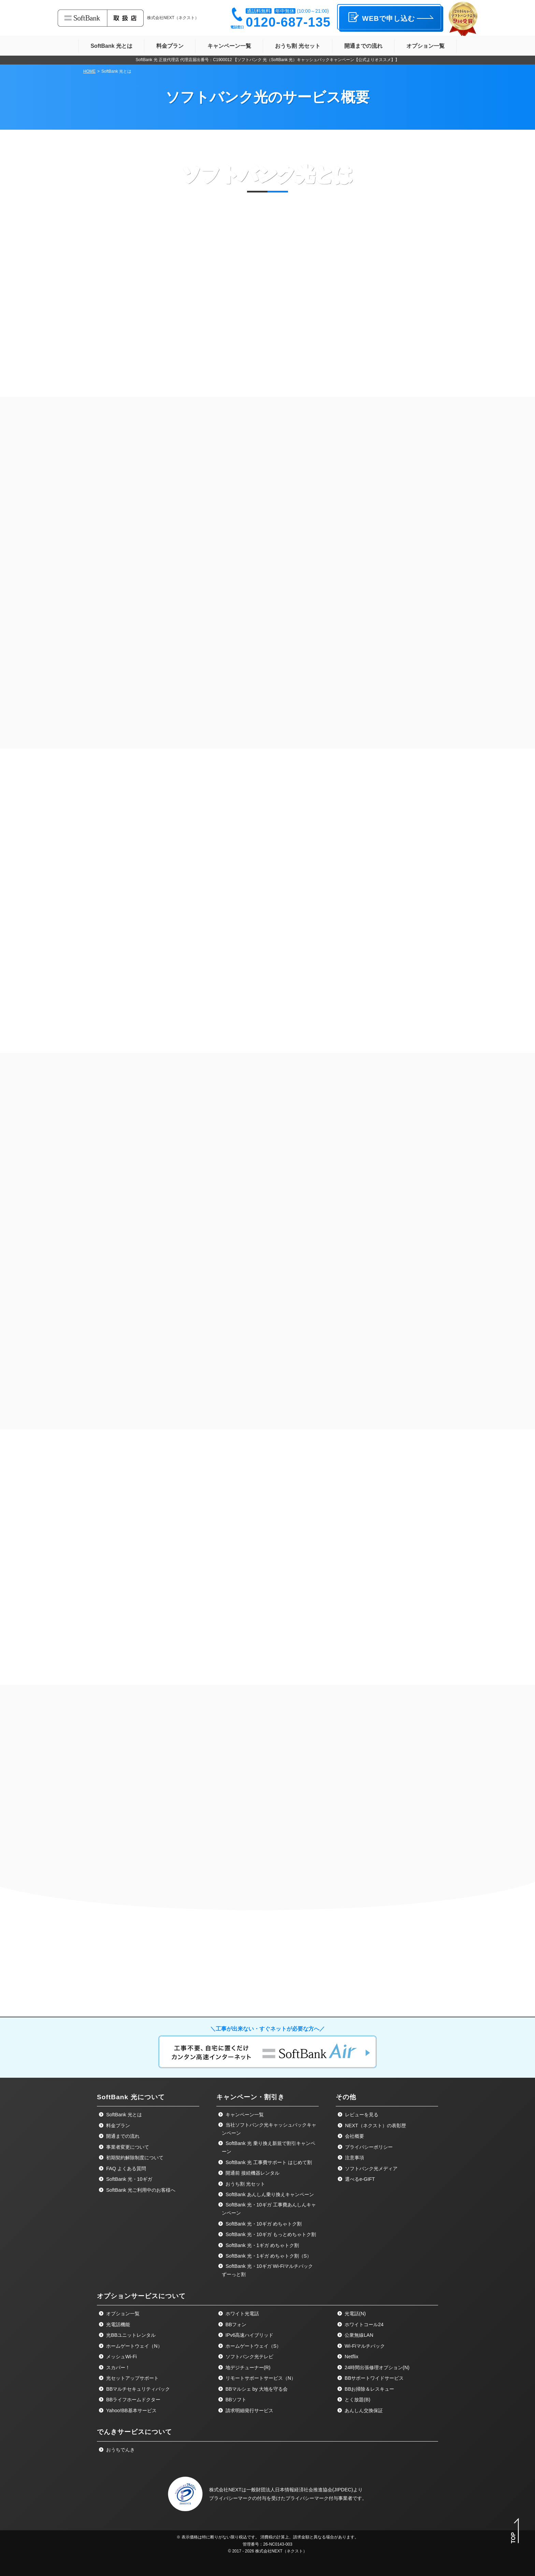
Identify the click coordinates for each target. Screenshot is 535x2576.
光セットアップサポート (132, 2508)
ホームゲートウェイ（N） (133, 2476)
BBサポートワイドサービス (373, 2508)
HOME (89, 71)
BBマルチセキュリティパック (137, 2519)
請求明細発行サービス (248, 2541)
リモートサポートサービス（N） (260, 2508)
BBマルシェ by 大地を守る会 (256, 2519)
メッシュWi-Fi (121, 2487)
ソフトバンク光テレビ (248, 2487)
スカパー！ (117, 2498)
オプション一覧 (122, 2444)
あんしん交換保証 (363, 2541)
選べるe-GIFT (359, 2309)
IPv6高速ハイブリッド (249, 2465)
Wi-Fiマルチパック (364, 2476)
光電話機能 (117, 2455)
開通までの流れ (122, 2266)
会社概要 (354, 2266)
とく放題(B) (356, 2530)
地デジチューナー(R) (247, 2498)
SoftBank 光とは (123, 2245)
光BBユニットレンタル (130, 2465)
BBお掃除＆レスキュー (368, 2519)
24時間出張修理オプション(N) (376, 2498)
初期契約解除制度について (134, 2288)
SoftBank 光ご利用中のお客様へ (140, 2320)
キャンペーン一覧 (244, 2245)
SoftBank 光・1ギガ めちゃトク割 (261, 2375)
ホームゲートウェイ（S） (252, 2476)
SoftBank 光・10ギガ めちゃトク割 (262, 2354)
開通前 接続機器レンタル (251, 2303)
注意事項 (354, 2288)
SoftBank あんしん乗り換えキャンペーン (269, 2325)
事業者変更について (127, 2277)
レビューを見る (361, 2245)
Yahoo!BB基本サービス (130, 2541)
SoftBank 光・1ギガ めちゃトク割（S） (268, 2386)
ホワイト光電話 (241, 2444)
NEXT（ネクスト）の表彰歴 (375, 2256)
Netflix (350, 2487)
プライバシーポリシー (368, 2277)
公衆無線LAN (358, 2465)
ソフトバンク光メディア (370, 2299)
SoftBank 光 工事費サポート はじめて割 (268, 2292)
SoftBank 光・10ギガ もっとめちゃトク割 (270, 2364)
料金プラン (117, 2256)
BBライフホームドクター (132, 2530)
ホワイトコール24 (363, 2455)
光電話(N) (354, 2444)
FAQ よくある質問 (125, 2299)
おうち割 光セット (244, 2314)
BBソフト (235, 2530)
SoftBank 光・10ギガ (128, 2309)
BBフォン (235, 2455)
